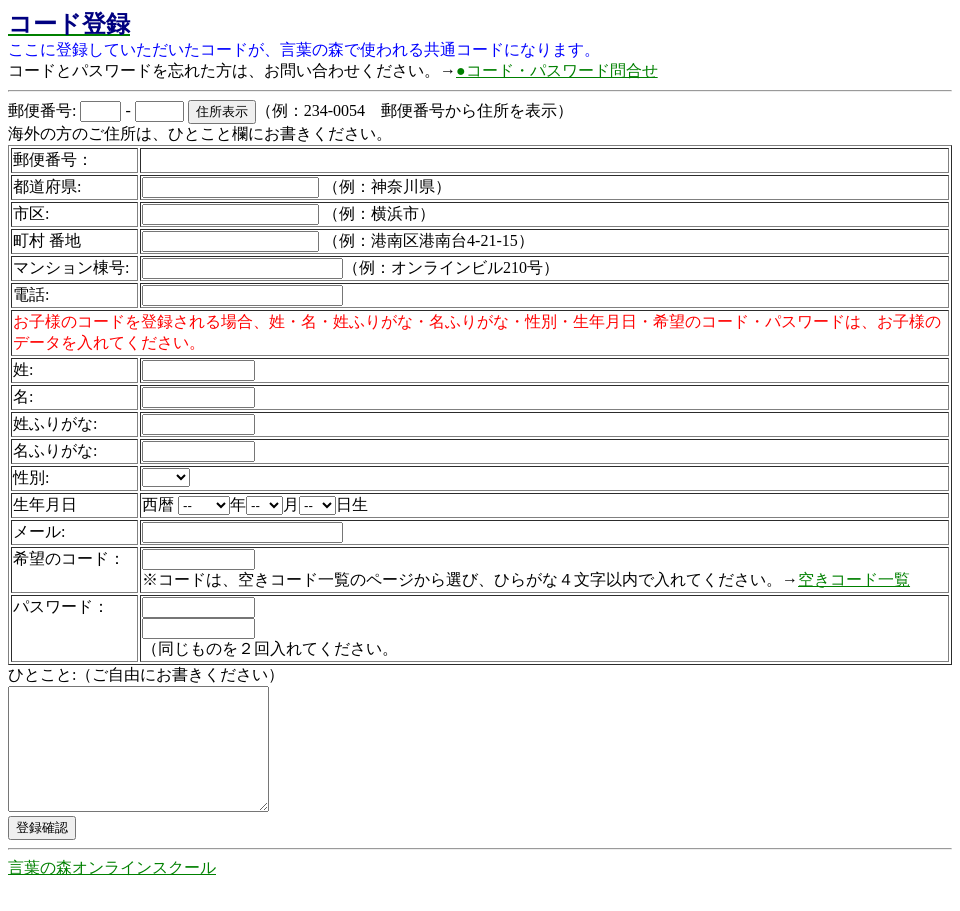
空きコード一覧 (854, 579)
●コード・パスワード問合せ (557, 70)
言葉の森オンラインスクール (112, 891)
